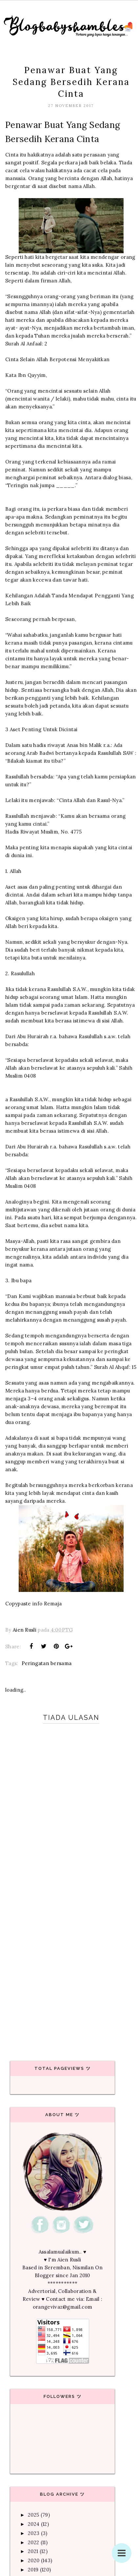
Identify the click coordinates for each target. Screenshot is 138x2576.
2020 (33, 2560)
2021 (33, 2551)
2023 (33, 2533)
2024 (33, 2524)
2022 (33, 2542)
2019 (33, 2569)
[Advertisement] (67, 1968)
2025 (33, 2515)
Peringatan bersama (46, 1663)
